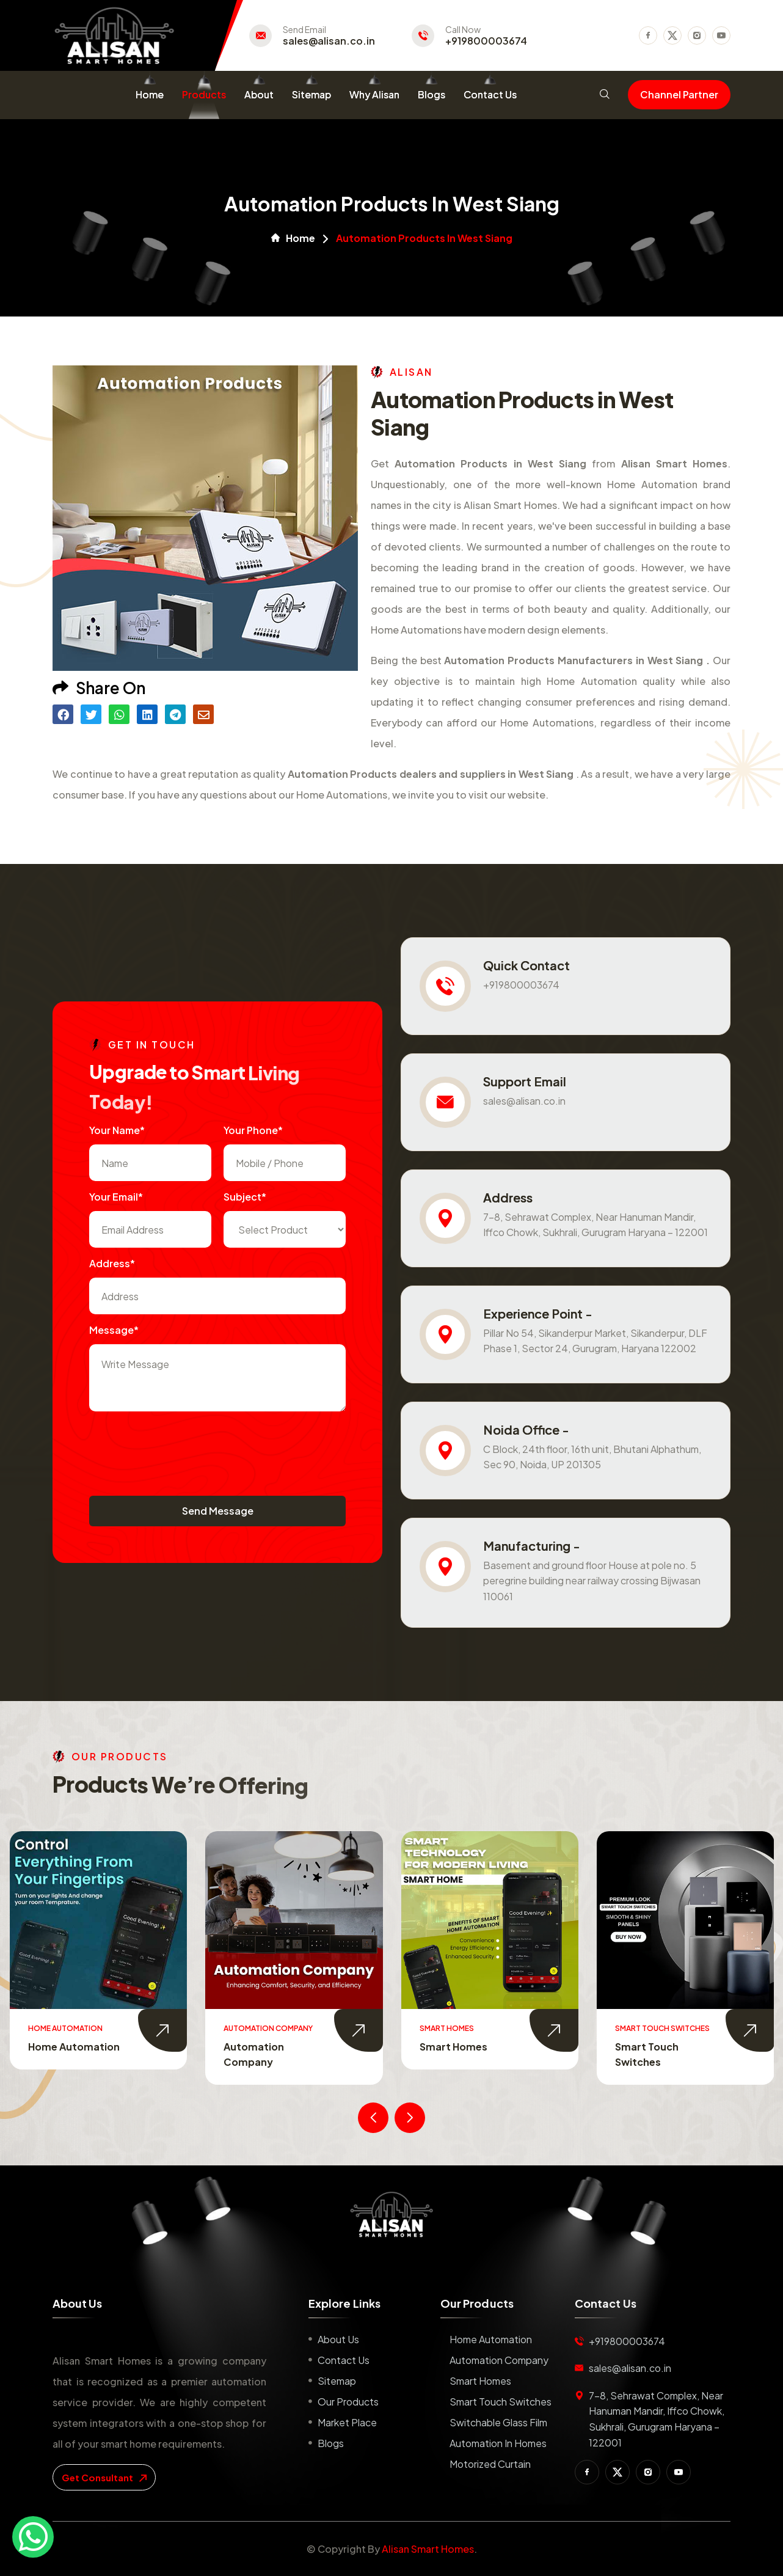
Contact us (344, 2360)
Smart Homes (453, 2046)
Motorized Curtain (490, 2463)
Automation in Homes (498, 2443)
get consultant (104, 2477)
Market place (347, 2422)
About (259, 94)
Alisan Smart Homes (428, 2548)
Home (150, 94)
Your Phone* (253, 1130)
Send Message (217, 1510)
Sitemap (311, 94)
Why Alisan (374, 94)
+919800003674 (486, 41)
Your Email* (116, 1196)
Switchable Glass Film (498, 2422)
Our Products (348, 2401)
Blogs (431, 94)
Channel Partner (679, 94)
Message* (114, 1329)
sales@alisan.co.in (329, 41)
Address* (112, 1263)
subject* (245, 1196)
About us (338, 2339)
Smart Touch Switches (501, 2401)
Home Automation (74, 2046)
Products (204, 94)
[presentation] (182, 1447)
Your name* (117, 1130)
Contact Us (490, 94)
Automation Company (499, 2360)
